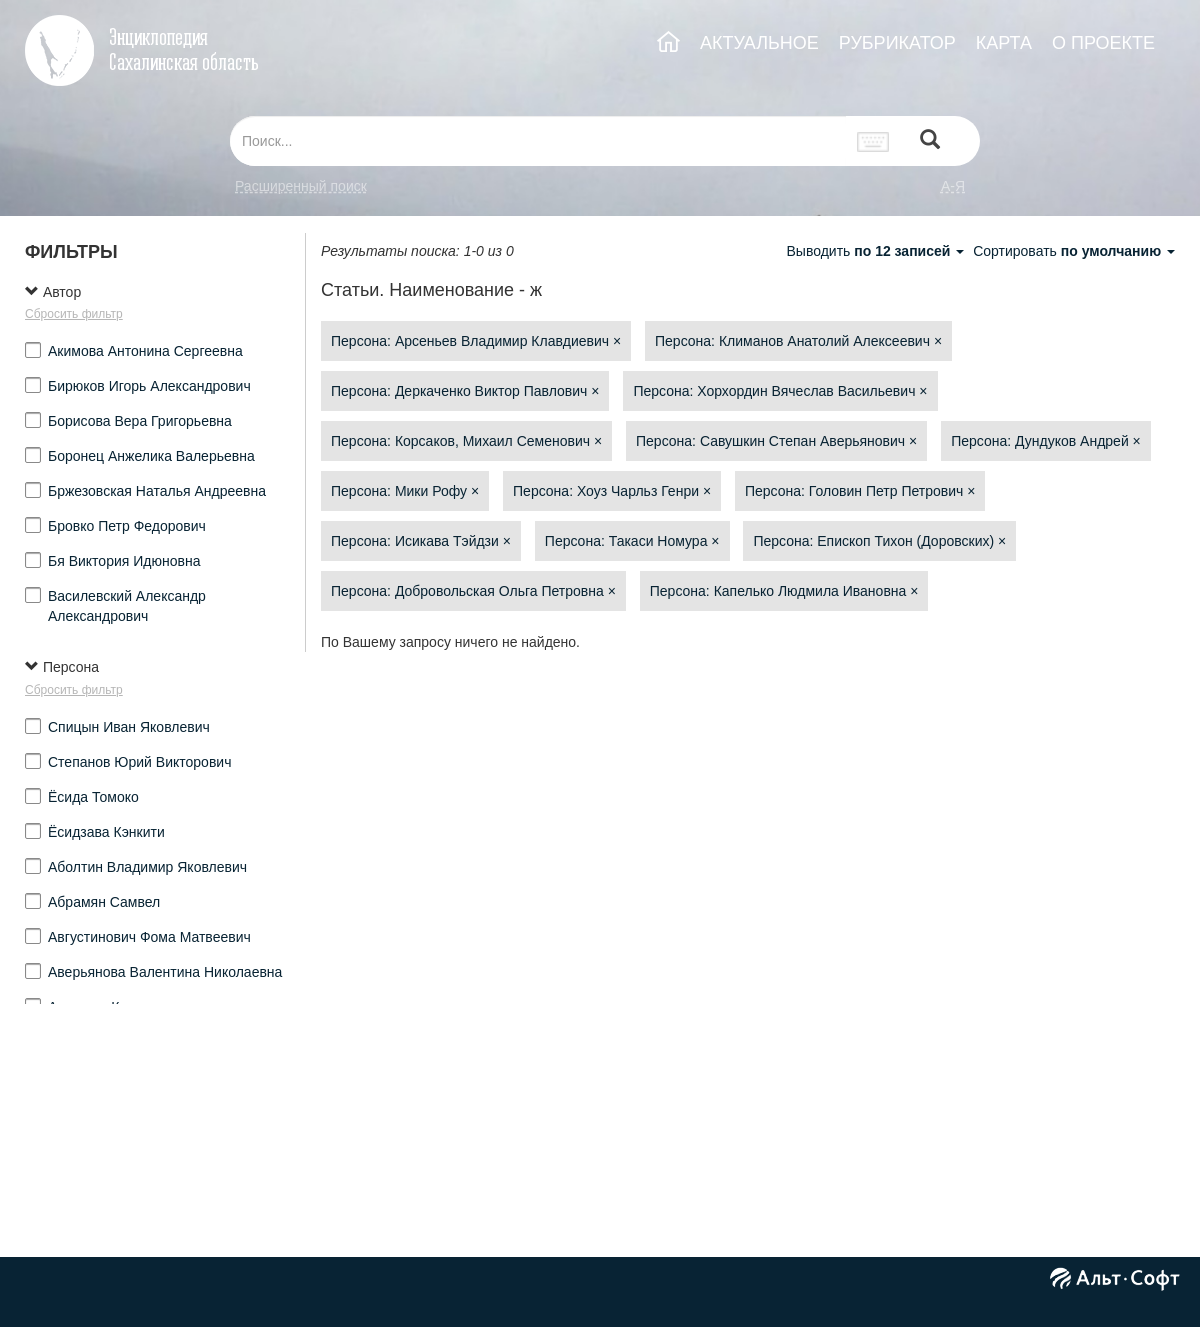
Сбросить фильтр (74, 314)
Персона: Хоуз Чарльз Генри (612, 491)
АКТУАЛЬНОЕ (759, 43)
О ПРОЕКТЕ (1103, 43)
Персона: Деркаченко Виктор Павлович (465, 391)
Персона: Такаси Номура (632, 541)
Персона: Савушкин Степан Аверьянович (776, 441)
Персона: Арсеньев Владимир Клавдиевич (476, 341)
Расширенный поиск (301, 186)
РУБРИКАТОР (897, 43)
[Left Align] (930, 141)
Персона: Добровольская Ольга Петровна (473, 591)
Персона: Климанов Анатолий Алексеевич (798, 341)
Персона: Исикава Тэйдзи (421, 541)
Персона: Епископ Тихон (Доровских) (879, 541)
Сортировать (1074, 251)
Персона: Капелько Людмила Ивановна (784, 591)
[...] (538, 141)
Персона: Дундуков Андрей (1046, 441)
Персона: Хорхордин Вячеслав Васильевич (780, 391)
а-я (953, 186)
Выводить (877, 251)
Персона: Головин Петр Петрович (860, 491)
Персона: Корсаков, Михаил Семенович (466, 441)
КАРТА (1004, 43)
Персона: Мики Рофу (405, 491)
